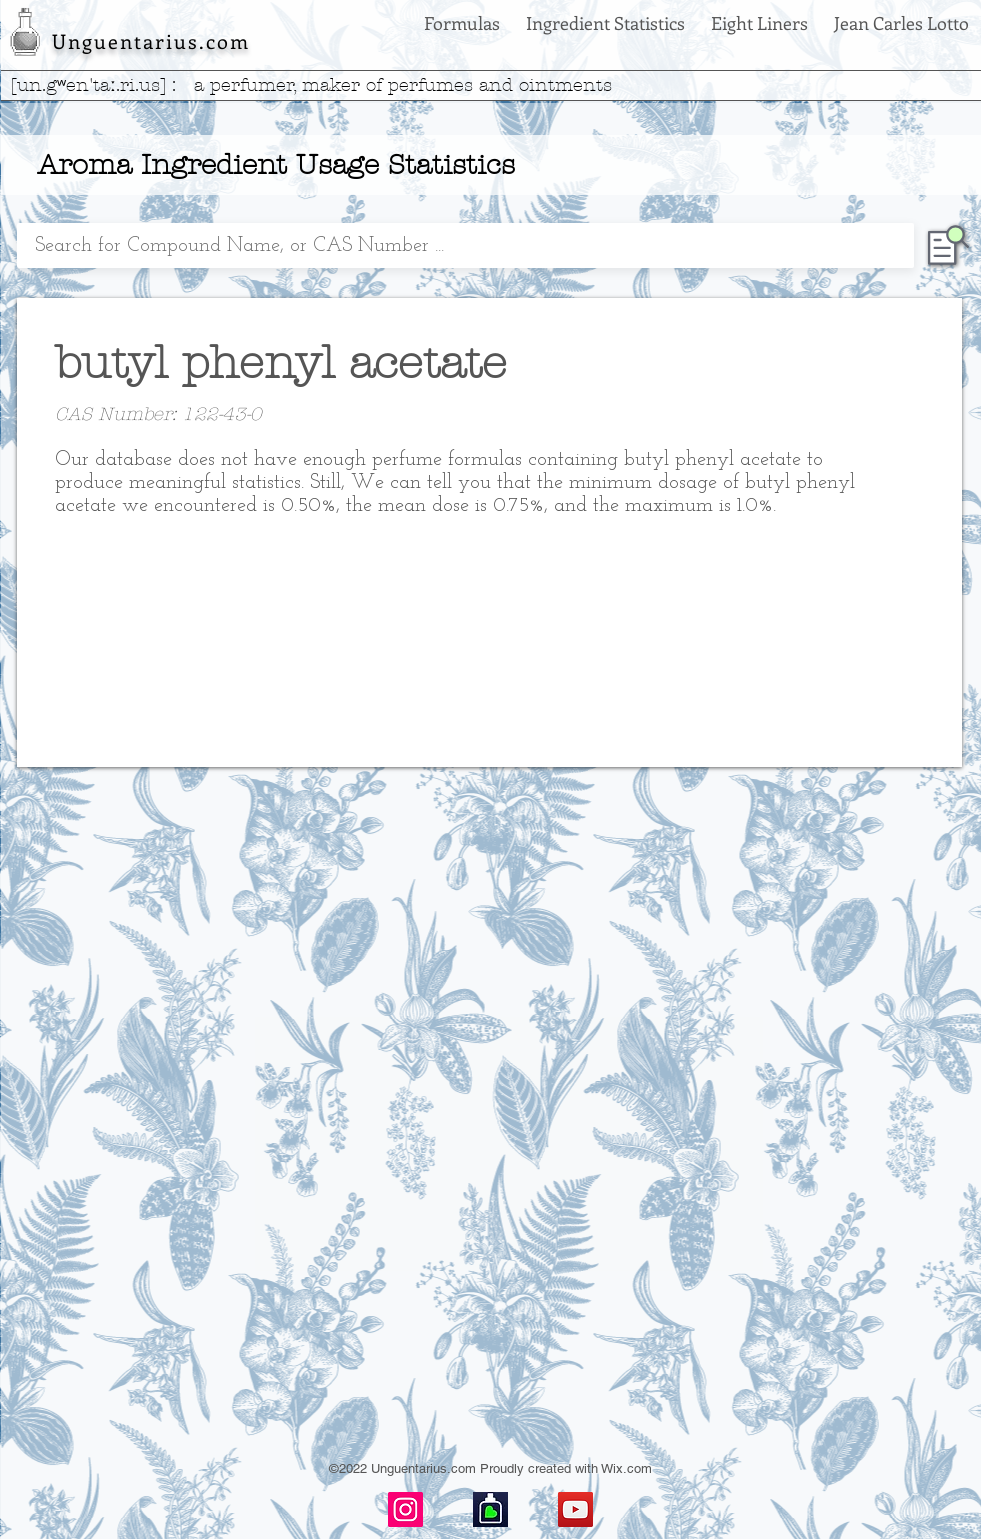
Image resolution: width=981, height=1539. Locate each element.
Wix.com (626, 1468)
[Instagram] (405, 1509)
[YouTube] (575, 1509)
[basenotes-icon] (490, 1509)
